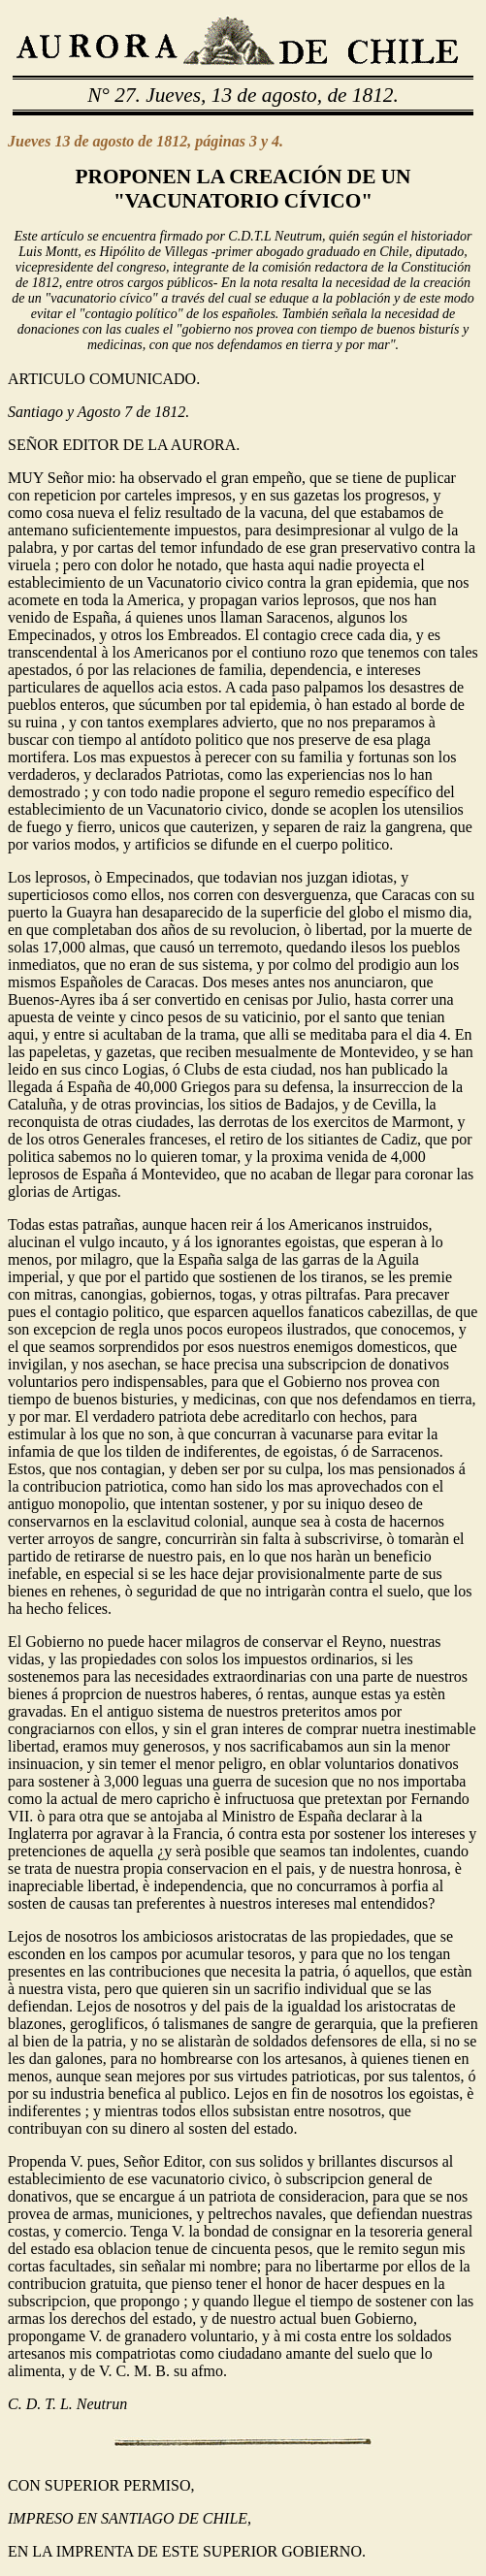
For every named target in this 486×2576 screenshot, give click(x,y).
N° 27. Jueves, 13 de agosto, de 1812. (243, 95)
